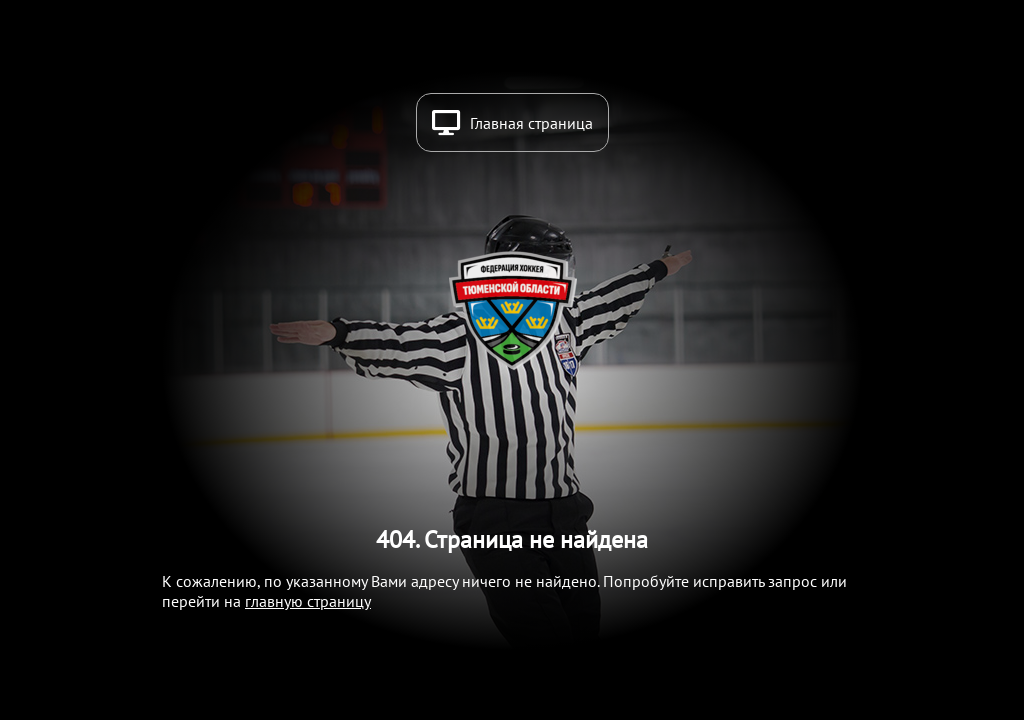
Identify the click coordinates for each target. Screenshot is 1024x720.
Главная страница (531, 123)
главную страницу (308, 601)
